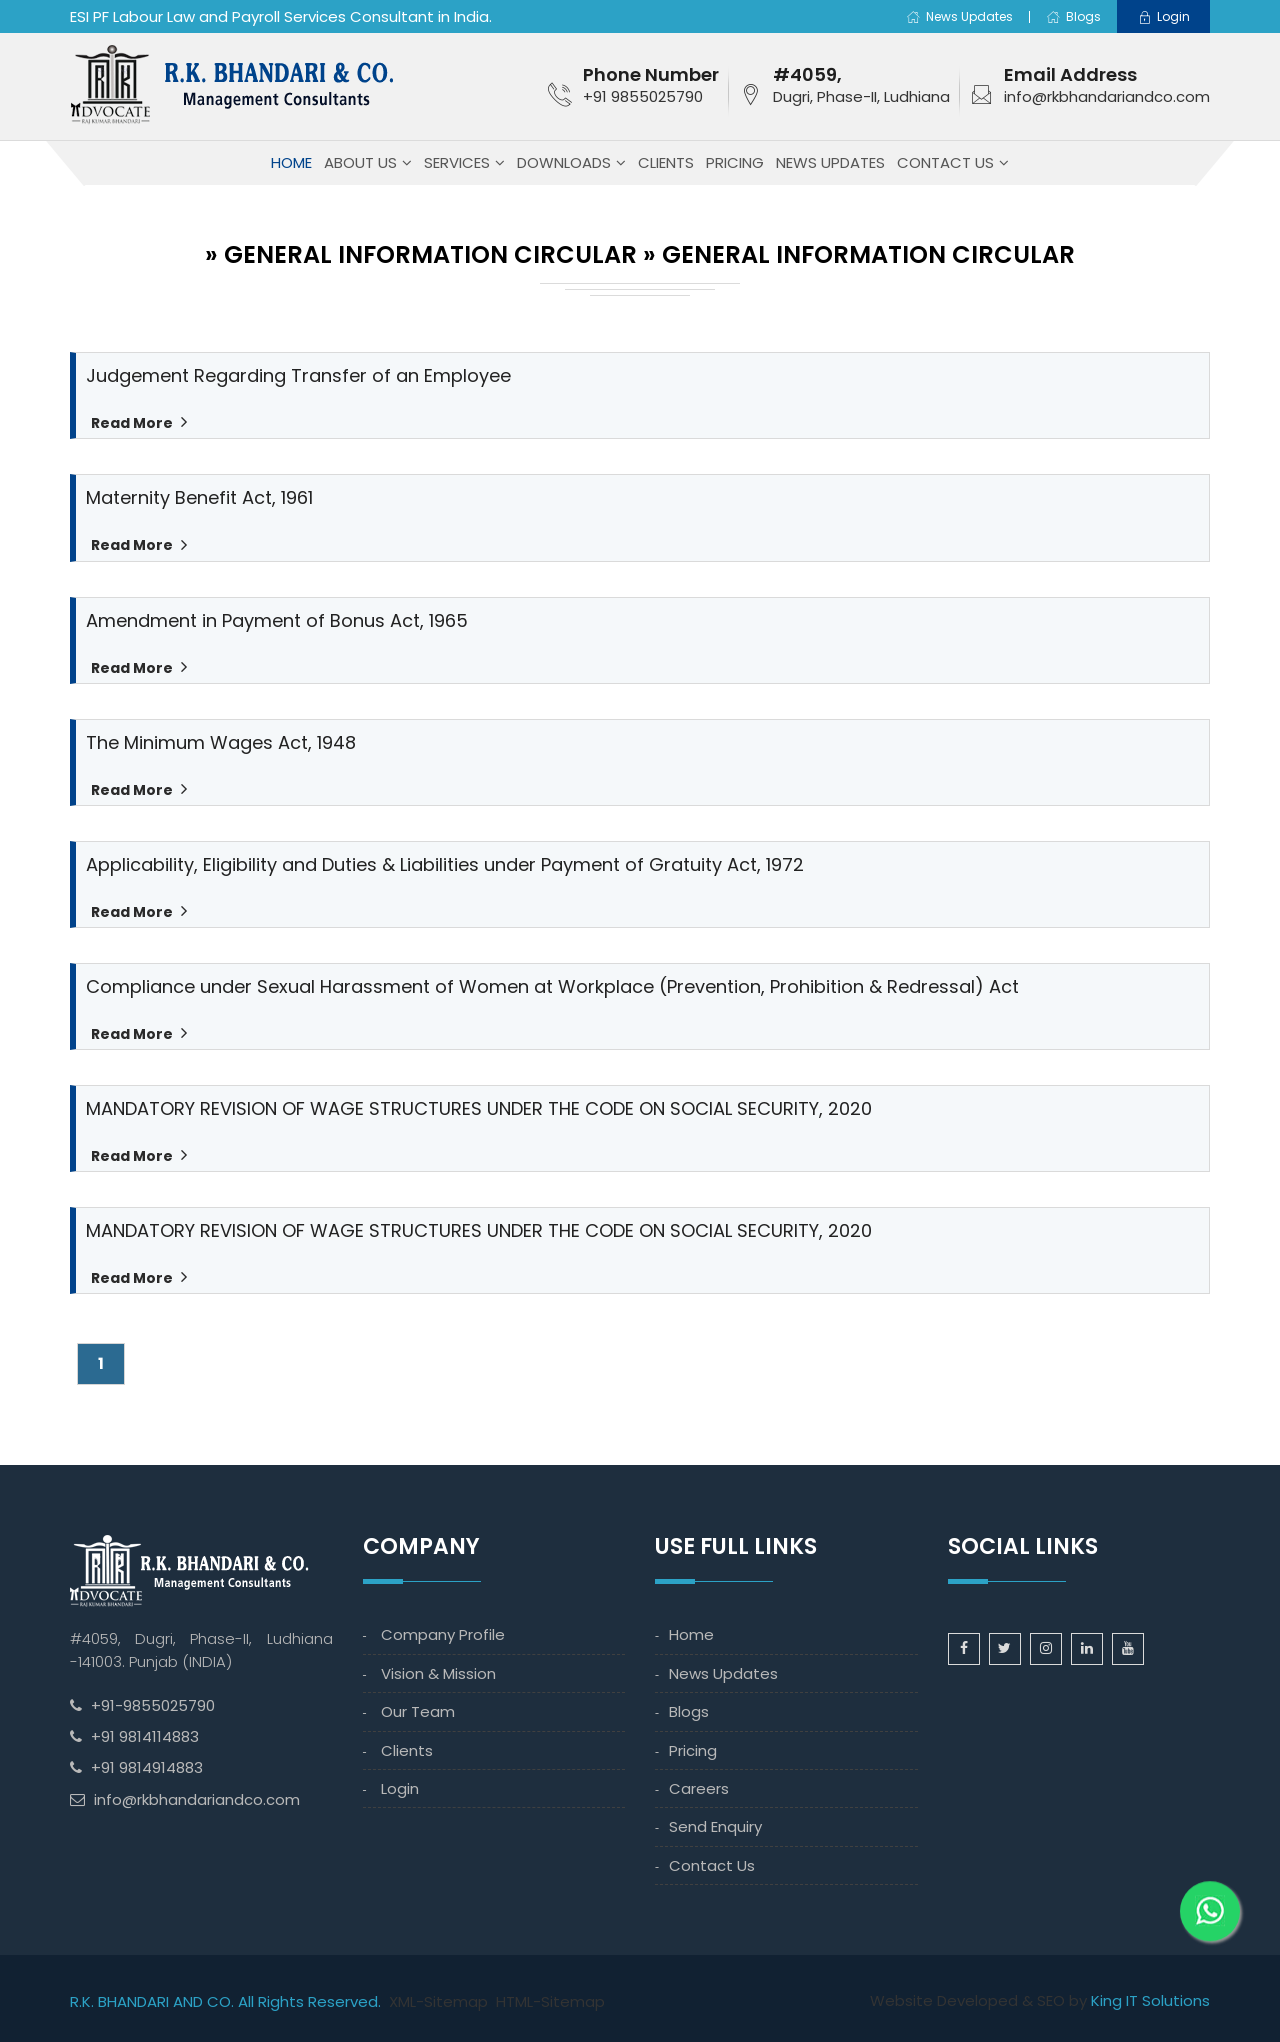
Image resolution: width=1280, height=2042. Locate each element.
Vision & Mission (438, 1673)
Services (457, 162)
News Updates (959, 16)
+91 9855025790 (643, 96)
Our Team (418, 1711)
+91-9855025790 (153, 1705)
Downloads (564, 162)
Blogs (1073, 16)
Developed (977, 2000)
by (1078, 2000)
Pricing (735, 162)
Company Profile (443, 1634)
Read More (131, 423)
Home (291, 162)
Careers (699, 1788)
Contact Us (945, 162)
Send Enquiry (715, 1826)
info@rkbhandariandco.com (1107, 96)
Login (400, 1788)
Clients (666, 162)
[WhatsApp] (1210, 1892)
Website (901, 2000)
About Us (360, 162)
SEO (1051, 2000)
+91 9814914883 (147, 1767)
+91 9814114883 (145, 1736)
